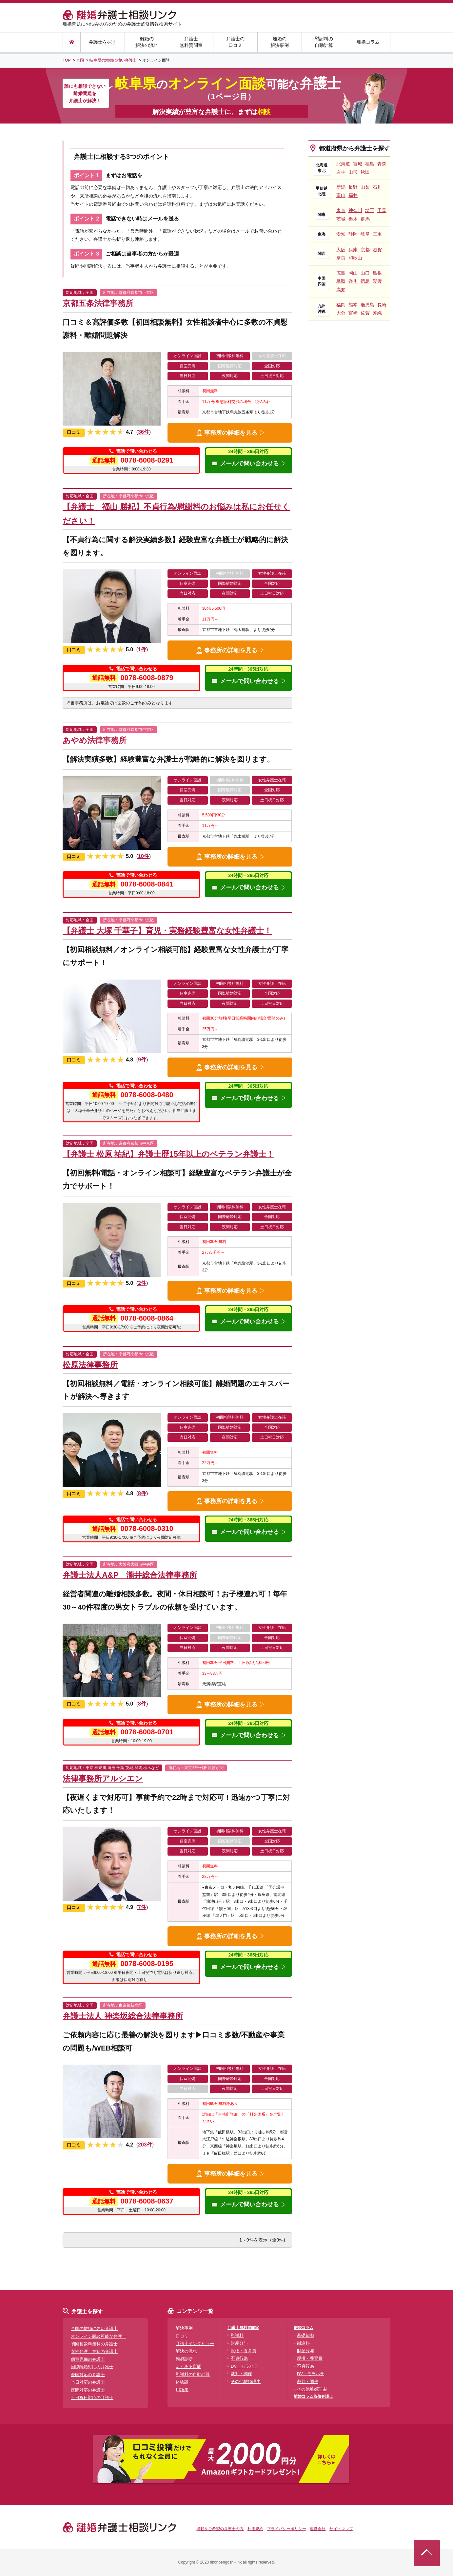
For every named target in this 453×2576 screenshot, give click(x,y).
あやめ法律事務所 (95, 740)
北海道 (343, 163)
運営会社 (317, 2529)
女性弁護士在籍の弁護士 (94, 2351)
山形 (353, 172)
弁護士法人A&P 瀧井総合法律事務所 (130, 1575)
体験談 (182, 2381)
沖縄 (377, 312)
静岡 (353, 234)
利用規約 (255, 2529)
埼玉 (369, 210)
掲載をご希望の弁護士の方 (220, 2529)
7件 (142, 1907)
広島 (340, 273)
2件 (142, 1283)
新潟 (340, 187)
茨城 (340, 218)
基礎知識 (305, 2335)
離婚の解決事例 (279, 42)
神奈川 (355, 210)
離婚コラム (368, 42)
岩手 (340, 172)
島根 (377, 273)
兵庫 (353, 249)
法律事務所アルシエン (103, 1778)
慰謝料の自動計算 (324, 42)
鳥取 (340, 281)
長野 (353, 187)
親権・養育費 (243, 2350)
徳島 (365, 281)
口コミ (182, 2336)
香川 (353, 281)
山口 (365, 273)
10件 (143, 856)
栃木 (353, 218)
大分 (340, 312)
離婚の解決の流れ (146, 42)
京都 (365, 249)
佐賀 (365, 312)
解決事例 (184, 2328)
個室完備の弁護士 (88, 2359)
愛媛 (377, 281)
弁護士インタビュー (195, 2343)
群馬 (365, 218)
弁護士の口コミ (235, 42)
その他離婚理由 (246, 2381)
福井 (353, 195)
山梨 (365, 187)
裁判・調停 (241, 2373)
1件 (142, 649)
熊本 (353, 304)
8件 (142, 1493)
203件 (145, 2144)
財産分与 (239, 2343)
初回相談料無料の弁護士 (94, 2343)
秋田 (365, 172)
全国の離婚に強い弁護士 (94, 2328)
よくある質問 (188, 2366)
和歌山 (355, 257)
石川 (377, 187)
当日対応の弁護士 (88, 2382)
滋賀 (377, 249)
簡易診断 (184, 2359)
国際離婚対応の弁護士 (92, 2366)
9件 (142, 1059)
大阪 (340, 249)
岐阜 (365, 234)
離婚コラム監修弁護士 (313, 2396)
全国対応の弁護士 (88, 2374)
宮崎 (353, 312)
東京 (340, 210)
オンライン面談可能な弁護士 (98, 2336)
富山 (340, 195)
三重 (377, 234)
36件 (143, 432)
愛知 (340, 234)
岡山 (353, 273)
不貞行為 (239, 2358)
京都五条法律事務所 (98, 303)
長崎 (381, 304)
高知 (340, 289)
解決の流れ (186, 2351)
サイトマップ (341, 2529)
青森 (381, 163)
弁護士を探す (102, 42)
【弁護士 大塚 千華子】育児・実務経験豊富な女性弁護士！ (167, 930)
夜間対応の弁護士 (88, 2390)
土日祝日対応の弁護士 (92, 2397)
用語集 (182, 2389)
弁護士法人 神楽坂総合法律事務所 (123, 2016)
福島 (369, 163)
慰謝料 (237, 2335)
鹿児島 (367, 304)
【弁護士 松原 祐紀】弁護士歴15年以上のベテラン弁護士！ (168, 1154)
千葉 (381, 210)
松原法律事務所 (90, 1364)
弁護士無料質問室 (191, 42)
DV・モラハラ (244, 2366)
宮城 (357, 163)
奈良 (340, 257)
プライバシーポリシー (286, 2529)
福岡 (340, 304)
